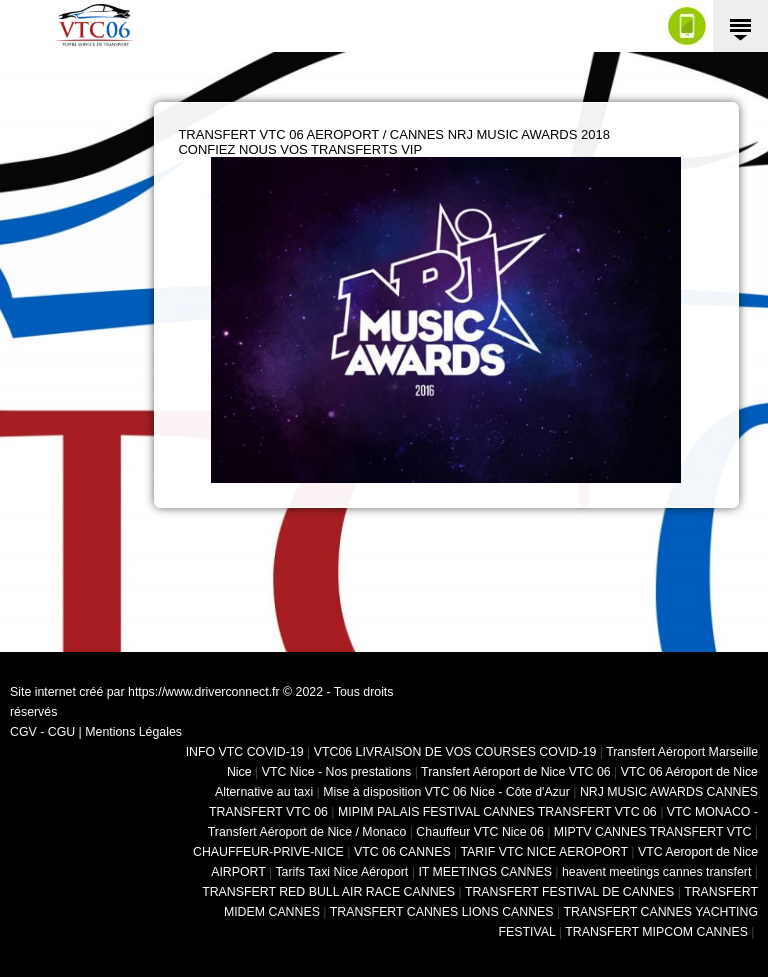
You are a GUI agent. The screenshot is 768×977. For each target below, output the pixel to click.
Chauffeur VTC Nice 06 (479, 832)
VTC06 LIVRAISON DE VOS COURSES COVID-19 (455, 752)
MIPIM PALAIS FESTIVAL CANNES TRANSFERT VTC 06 (497, 812)
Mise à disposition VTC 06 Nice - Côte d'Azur (446, 792)
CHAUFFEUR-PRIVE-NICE (268, 852)
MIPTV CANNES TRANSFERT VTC (653, 832)
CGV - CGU (42, 732)
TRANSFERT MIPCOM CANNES (656, 932)
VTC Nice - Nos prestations (337, 772)
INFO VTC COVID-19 (245, 752)
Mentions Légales (133, 732)
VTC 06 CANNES (402, 852)
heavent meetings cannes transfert (656, 872)
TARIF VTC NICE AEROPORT (544, 852)
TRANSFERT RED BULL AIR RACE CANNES (328, 892)
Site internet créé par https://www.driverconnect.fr (145, 692)
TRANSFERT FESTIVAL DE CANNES (569, 892)
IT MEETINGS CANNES (485, 872)
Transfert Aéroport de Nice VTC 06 (516, 772)
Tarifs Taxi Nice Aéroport (341, 872)
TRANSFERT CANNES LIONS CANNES (442, 912)
